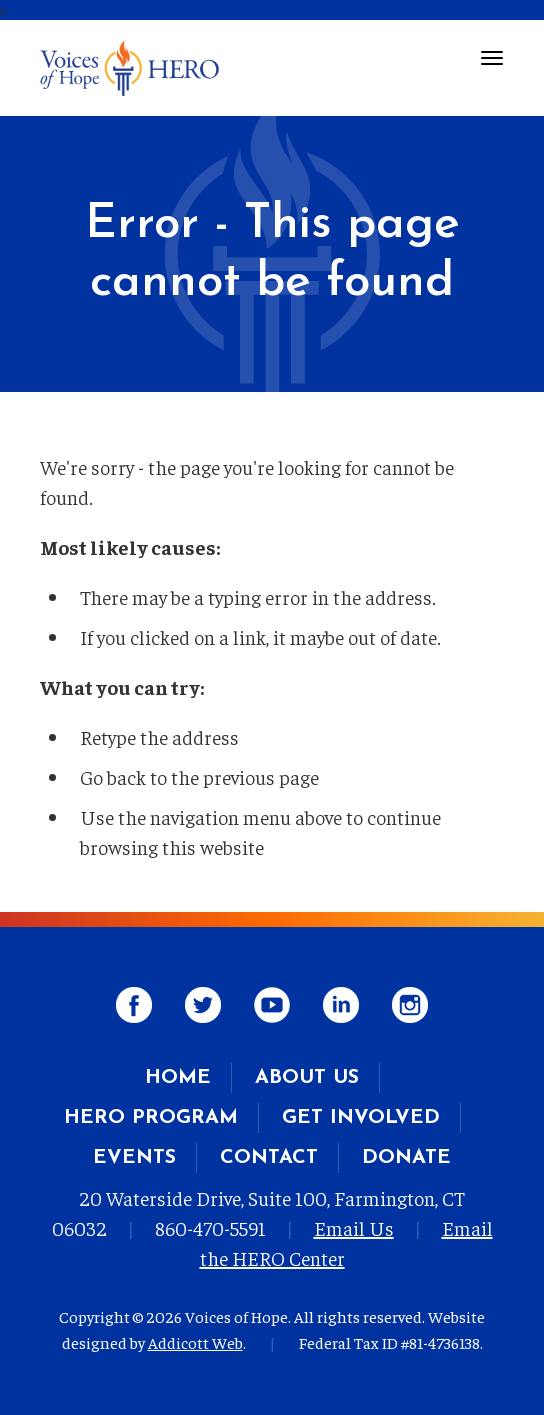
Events (134, 1158)
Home (178, 1078)
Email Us (354, 1227)
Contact (269, 1158)
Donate (406, 1158)
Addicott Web (195, 1342)
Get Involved (361, 1118)
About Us (307, 1078)
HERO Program (151, 1118)
